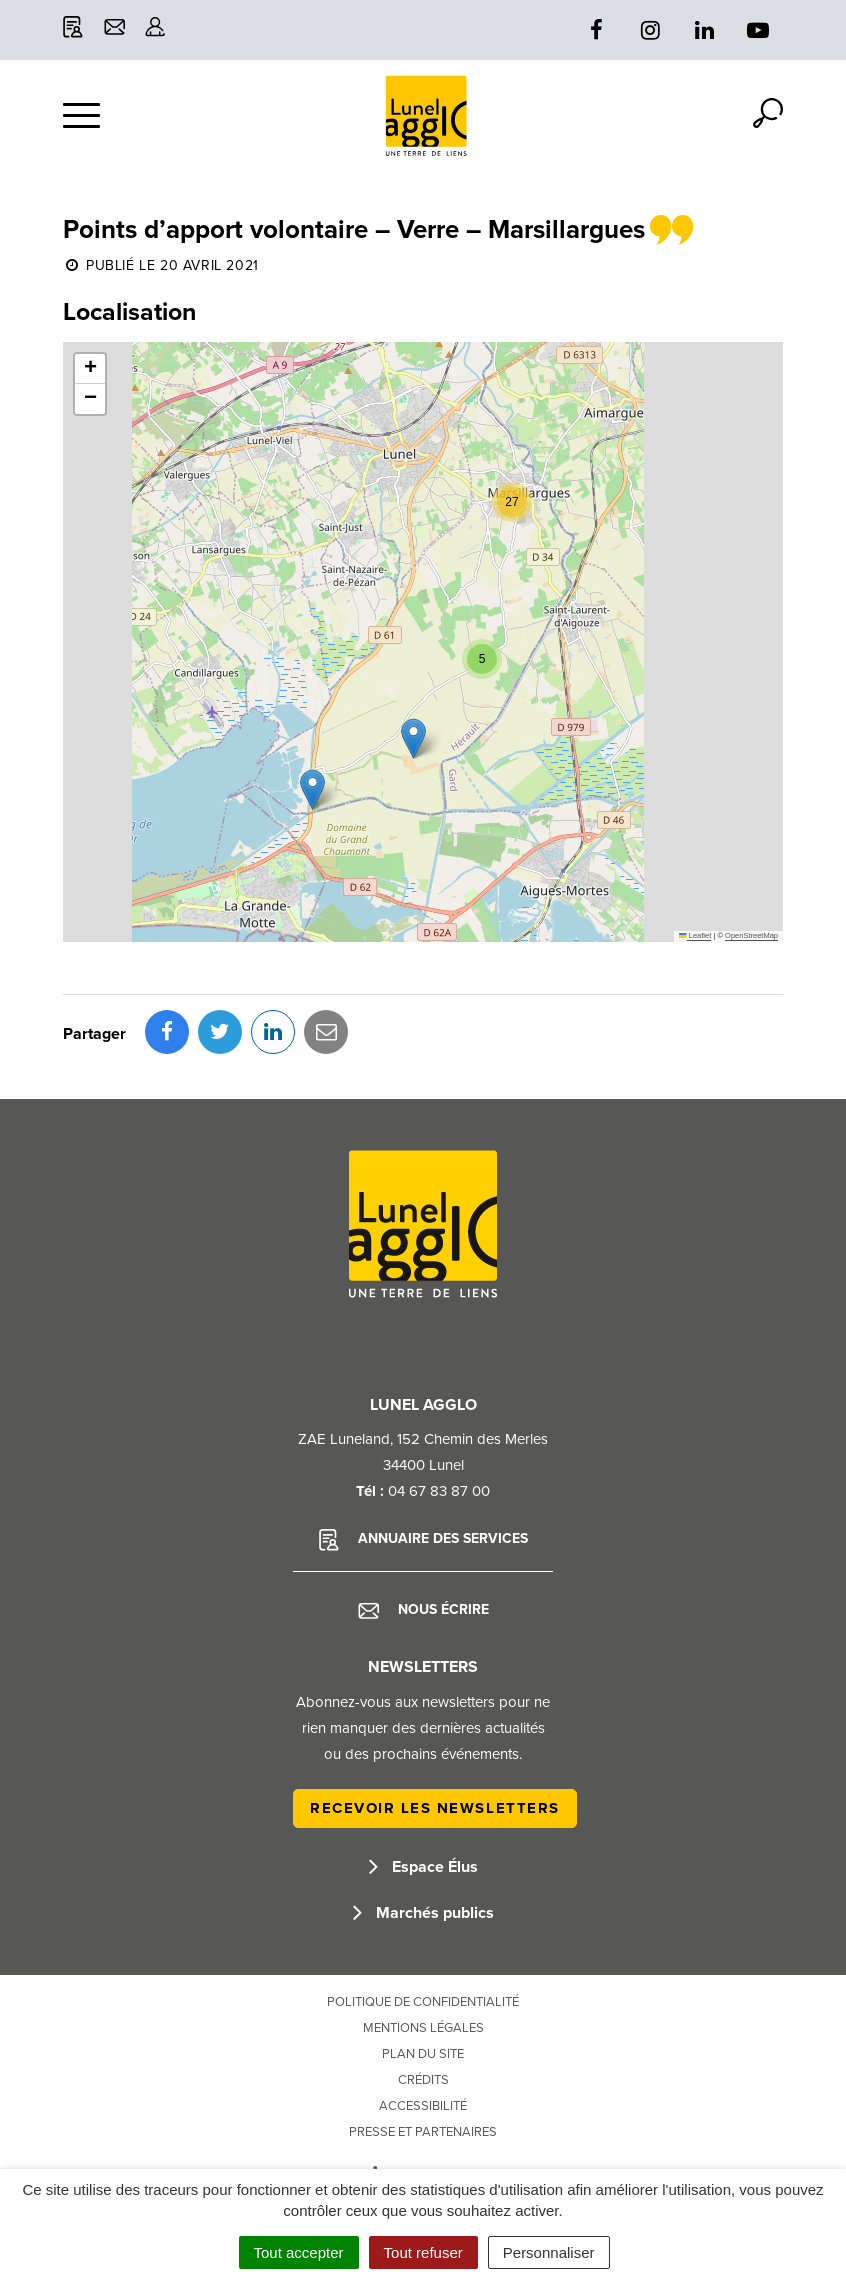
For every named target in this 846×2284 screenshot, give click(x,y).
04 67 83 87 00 (439, 1491)
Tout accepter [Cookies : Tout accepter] (299, 2252)
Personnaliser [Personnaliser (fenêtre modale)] (549, 2252)
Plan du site (423, 2054)
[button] (312, 789)
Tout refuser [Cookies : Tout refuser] (423, 2252)
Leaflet (695, 935)
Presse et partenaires (423, 2132)
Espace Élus (423, 1867)
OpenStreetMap (751, 935)
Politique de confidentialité (423, 2002)
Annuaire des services (423, 1540)
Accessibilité (423, 2106)
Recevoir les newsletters (435, 1808)
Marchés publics (423, 1913)
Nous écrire (423, 1610)
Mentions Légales (423, 2028)
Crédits (423, 2080)
